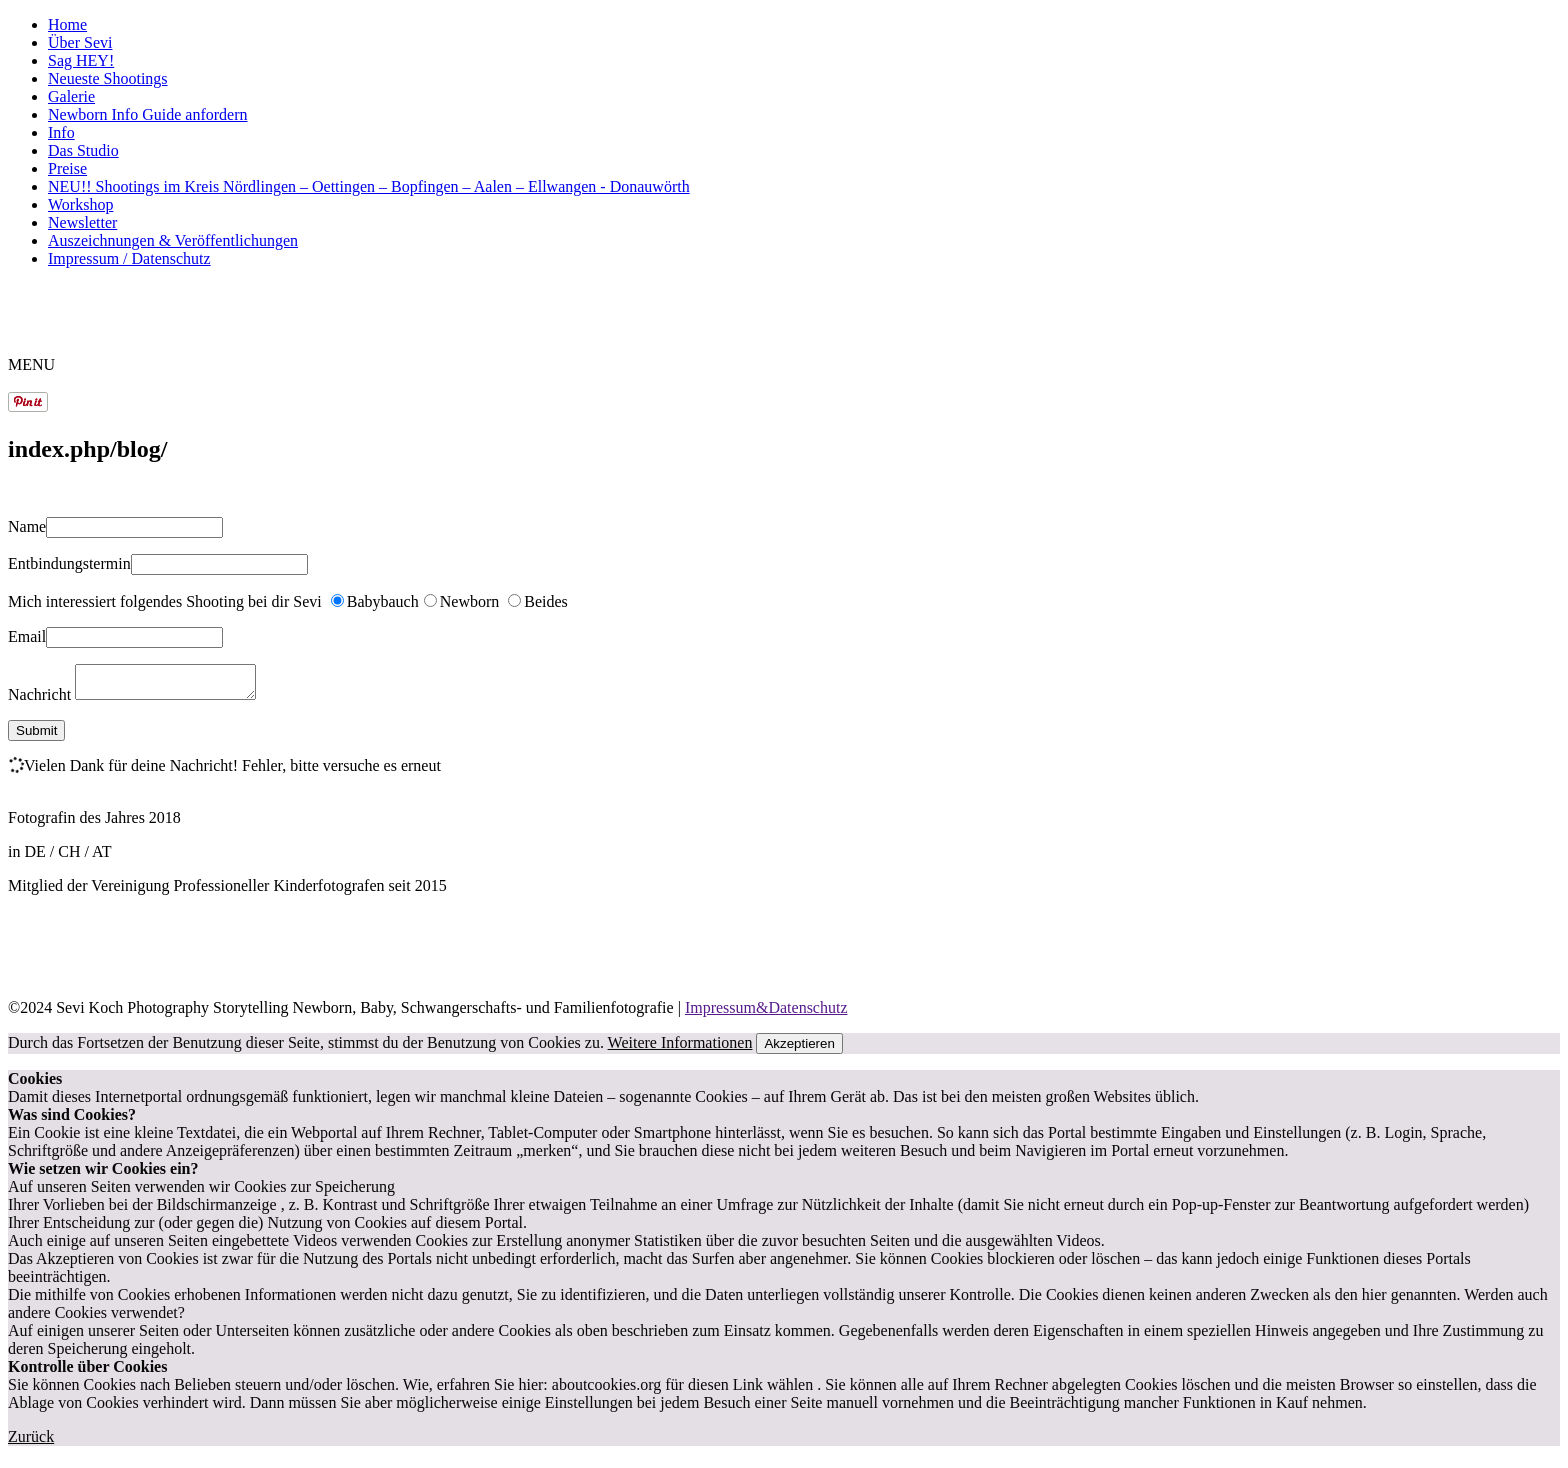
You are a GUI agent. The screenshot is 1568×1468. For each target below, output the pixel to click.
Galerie (71, 96)
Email (27, 636)
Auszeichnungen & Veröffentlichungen (173, 240)
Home (67, 24)
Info (61, 132)
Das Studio (83, 150)
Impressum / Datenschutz (129, 258)
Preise (67, 168)
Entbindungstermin (69, 563)
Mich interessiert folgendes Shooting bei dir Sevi (167, 601)
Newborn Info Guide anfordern (147, 114)
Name (27, 526)
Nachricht (41, 700)
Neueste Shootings (108, 78)
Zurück (31, 1442)
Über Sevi (80, 42)
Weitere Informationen (680, 1048)
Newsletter (82, 222)
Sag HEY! (81, 60)
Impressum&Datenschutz (766, 1013)
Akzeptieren (799, 1049)
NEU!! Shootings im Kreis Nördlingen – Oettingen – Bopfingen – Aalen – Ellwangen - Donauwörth (369, 186)
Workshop (80, 204)
